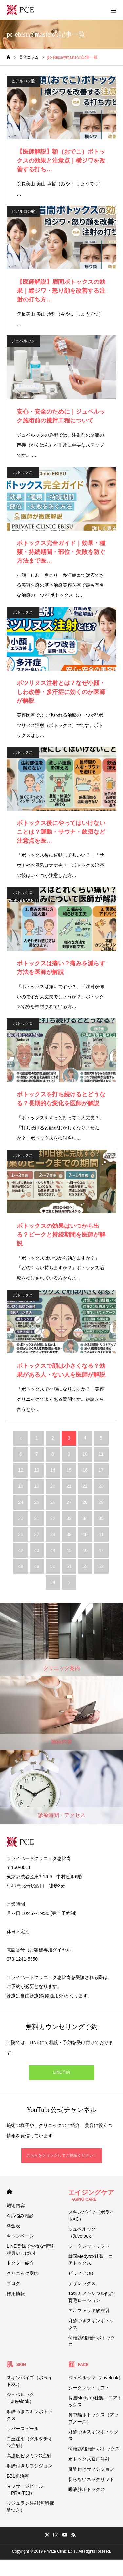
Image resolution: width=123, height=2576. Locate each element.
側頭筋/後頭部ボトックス (91, 2341)
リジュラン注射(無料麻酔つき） (30, 2506)
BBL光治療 (18, 2476)
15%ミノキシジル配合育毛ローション (91, 2297)
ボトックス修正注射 (89, 2459)
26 (52, 1502)
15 (69, 1470)
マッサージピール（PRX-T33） (25, 2489)
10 (85, 1454)
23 (101, 1486)
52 (85, 1566)
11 (101, 1454)
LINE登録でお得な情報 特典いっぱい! (30, 2249)
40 (85, 1534)
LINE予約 (61, 2072)
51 (69, 1566)
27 (69, 1502)
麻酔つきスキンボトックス (91, 2324)
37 (36, 1534)
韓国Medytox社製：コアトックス (90, 2260)
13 (36, 1470)
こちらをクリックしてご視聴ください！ (61, 2155)
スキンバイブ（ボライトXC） (91, 2215)
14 (52, 1470)
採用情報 (16, 2293)
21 (69, 1486)
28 (85, 1502)
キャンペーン (20, 2236)
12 (20, 1470)
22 (85, 1486)
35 (101, 1518)
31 (36, 1518)
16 (85, 1470)
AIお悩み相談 (20, 2215)
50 (52, 1566)
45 (69, 1550)
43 (36, 1550)
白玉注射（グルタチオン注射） (29, 2442)
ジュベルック (23, 341)
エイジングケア (91, 2195)
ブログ (13, 2283)
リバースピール (23, 2428)
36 (20, 1534)
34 (85, 1518)
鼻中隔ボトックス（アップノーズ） (93, 2418)
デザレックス (82, 2283)
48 (20, 1566)
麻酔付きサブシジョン (29, 2465)
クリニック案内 (23, 2273)
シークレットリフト (89, 2246)
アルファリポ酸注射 (89, 2310)
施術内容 (16, 2205)
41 (101, 1534)
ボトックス (23, 472)
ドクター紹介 (20, 2263)
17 (101, 1470)
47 (101, 1550)
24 (20, 1502)
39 (69, 1534)
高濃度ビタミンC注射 (29, 2455)
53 (101, 1566)
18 (20, 1486)
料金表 (13, 2225)
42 (20, 1550)
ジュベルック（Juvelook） (82, 2232)
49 (36, 1566)
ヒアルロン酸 (23, 81)
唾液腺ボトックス (86, 2489)
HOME (9, 2192)
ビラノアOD (80, 2273)
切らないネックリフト (91, 2479)
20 (52, 1486)
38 (52, 1534)
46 (85, 1550)
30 (20, 1518)
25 (36, 1502)
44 (52, 1550)
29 (101, 1502)
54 (52, 1582)
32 (52, 1518)
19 (36, 1486)
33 (69, 1518)
